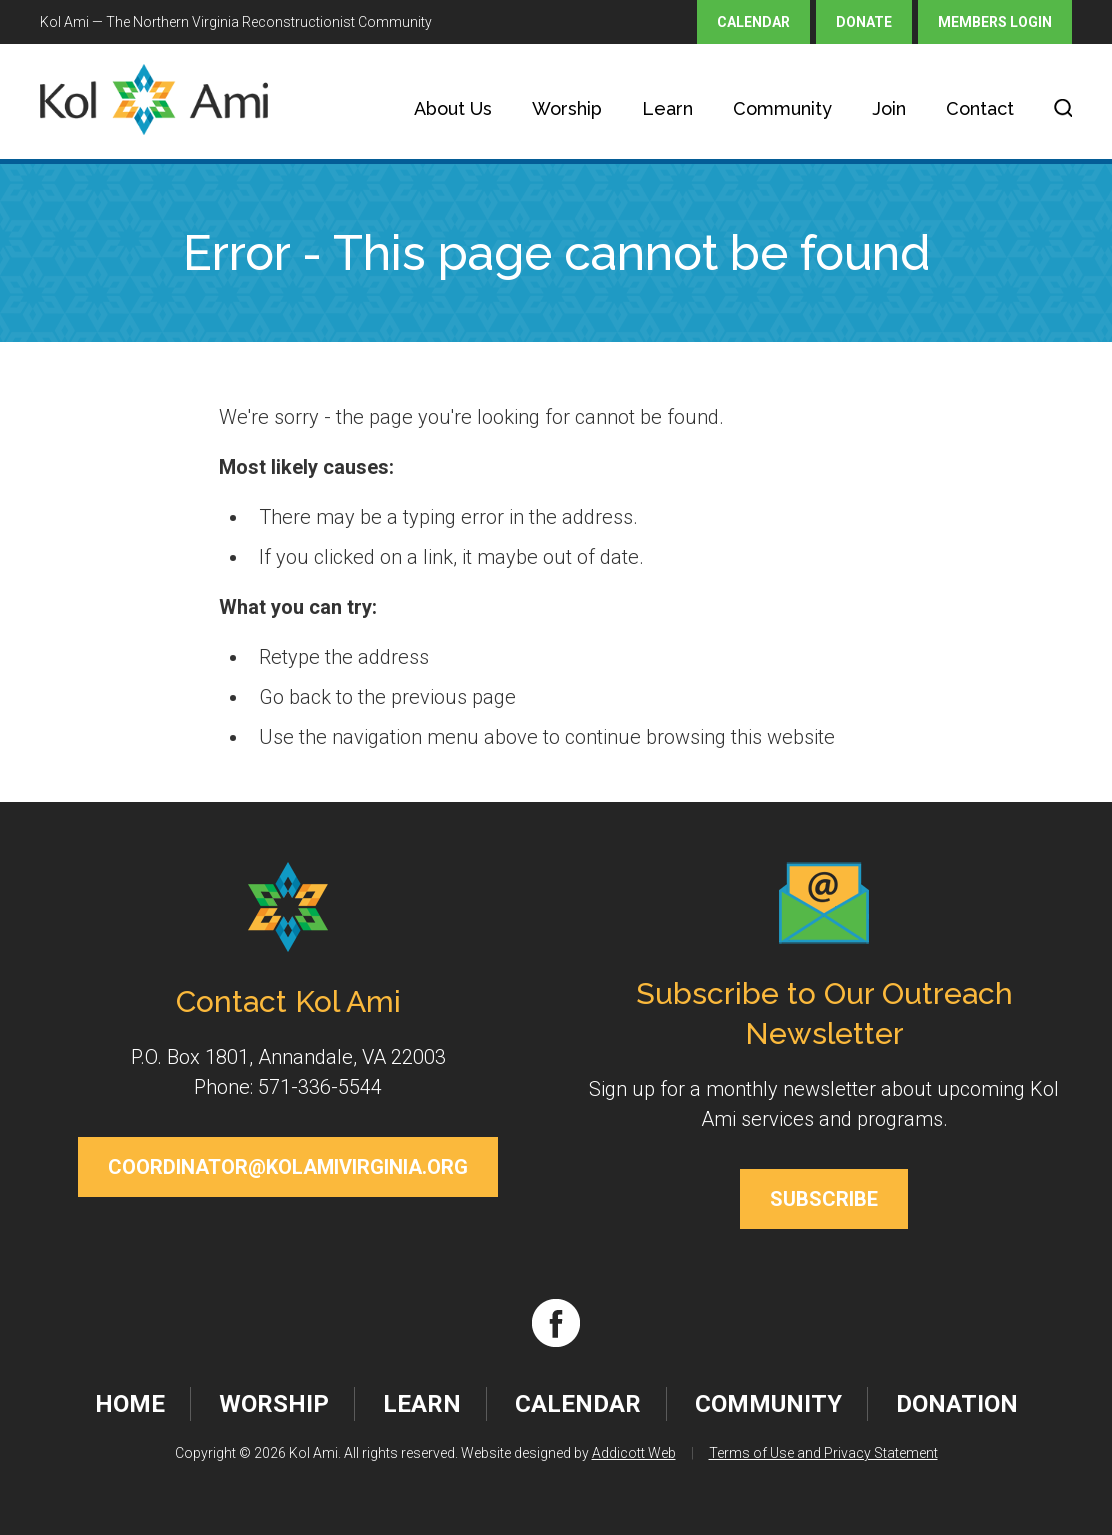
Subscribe (824, 1199)
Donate (864, 22)
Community (782, 108)
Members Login (995, 22)
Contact (980, 108)
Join (889, 108)
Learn (667, 108)
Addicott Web (634, 1453)
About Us (453, 108)
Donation (957, 1404)
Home (130, 1404)
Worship (567, 108)
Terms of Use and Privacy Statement (823, 1453)
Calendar (753, 22)
